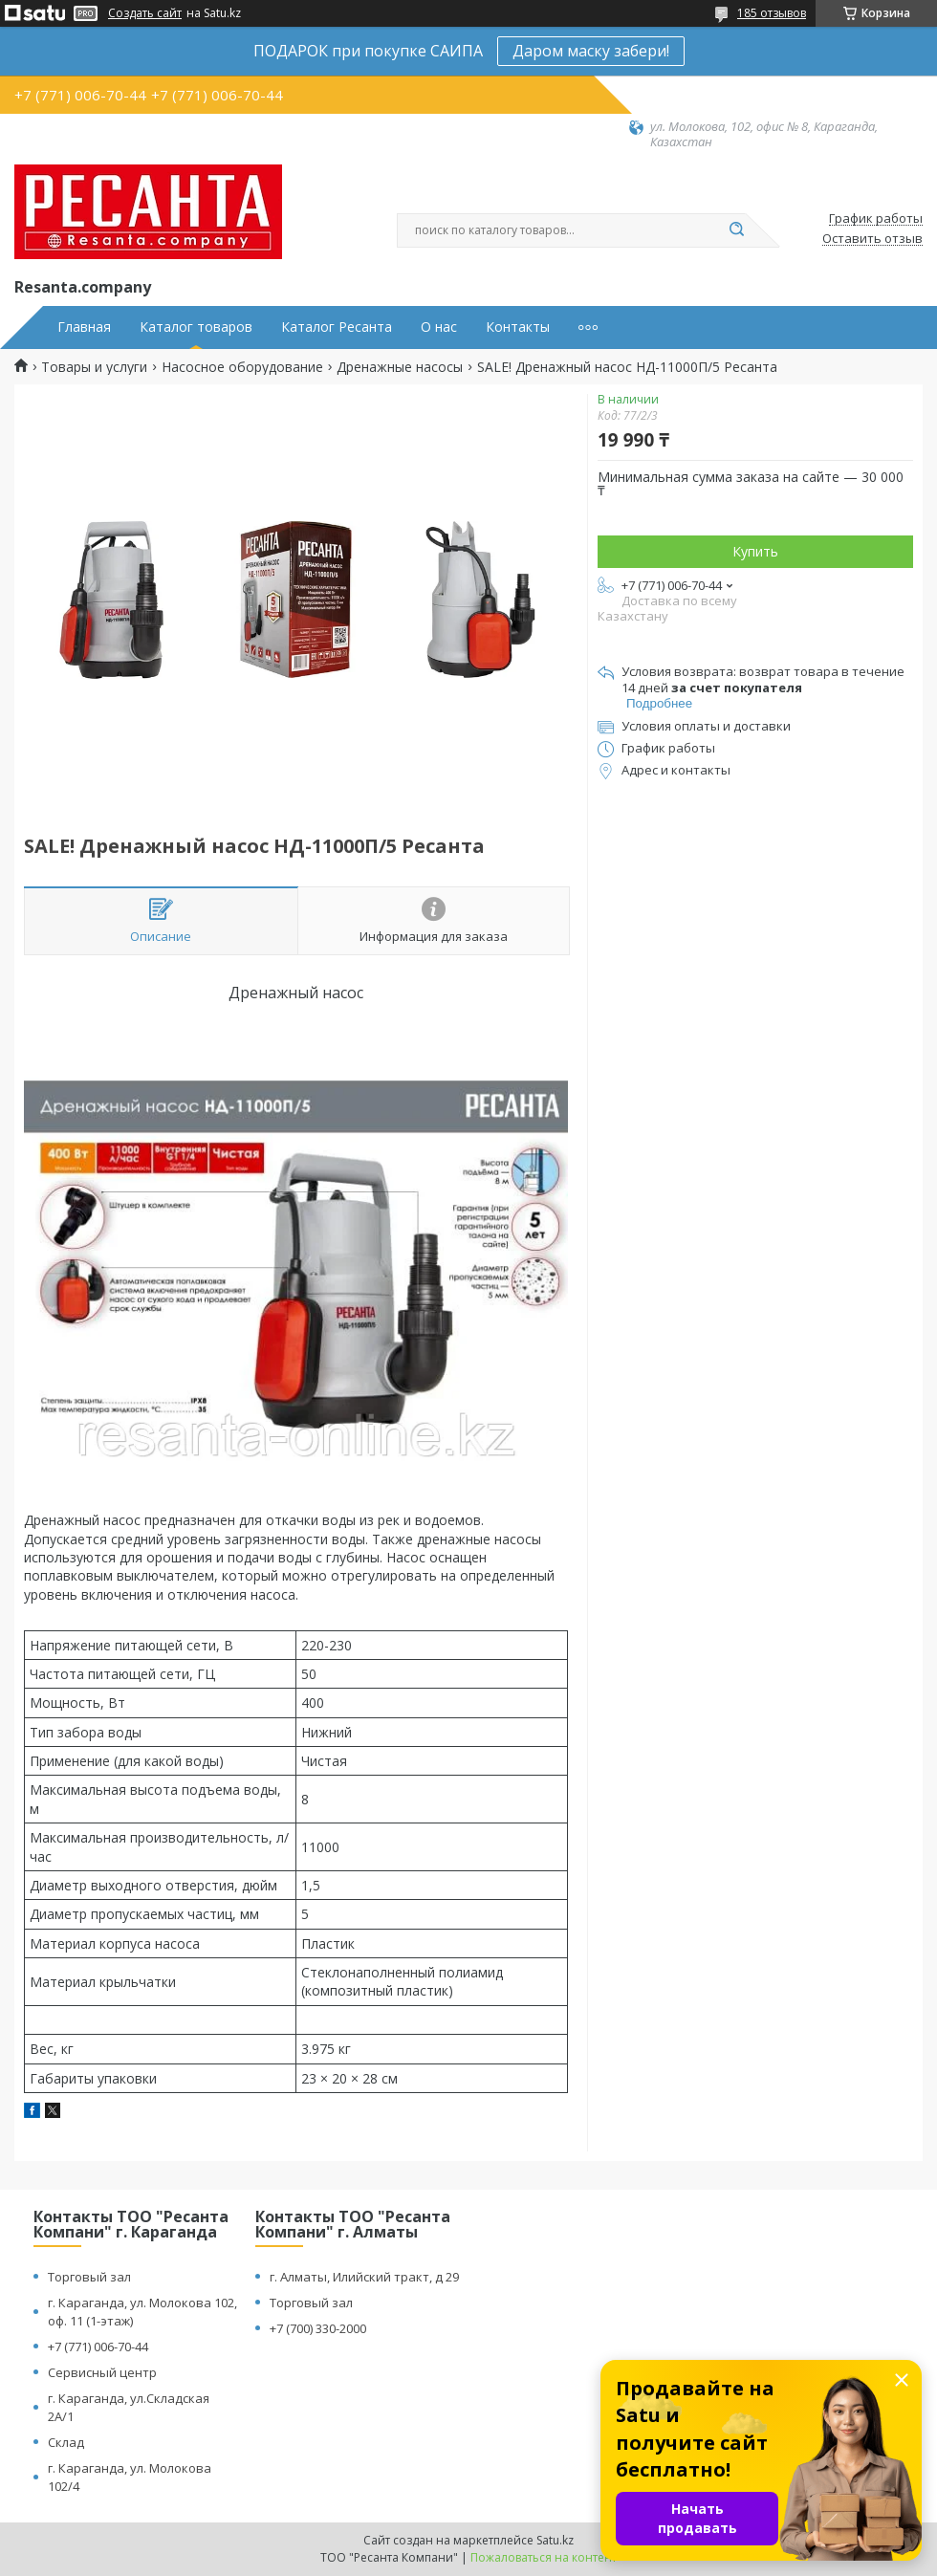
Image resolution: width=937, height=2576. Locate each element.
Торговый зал (89, 2276)
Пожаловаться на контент (543, 2557)
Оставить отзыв (872, 239)
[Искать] (736, 230)
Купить (755, 551)
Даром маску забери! (590, 50)
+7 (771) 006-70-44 (98, 2346)
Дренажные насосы (400, 367)
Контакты (518, 327)
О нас (439, 327)
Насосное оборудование (242, 367)
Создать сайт (145, 13)
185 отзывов (771, 13)
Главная (84, 327)
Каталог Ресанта (336, 327)
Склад (66, 2442)
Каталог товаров (196, 327)
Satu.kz (555, 2540)
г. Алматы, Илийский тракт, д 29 (364, 2276)
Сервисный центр (102, 2372)
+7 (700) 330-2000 (318, 2328)
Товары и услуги (94, 367)
